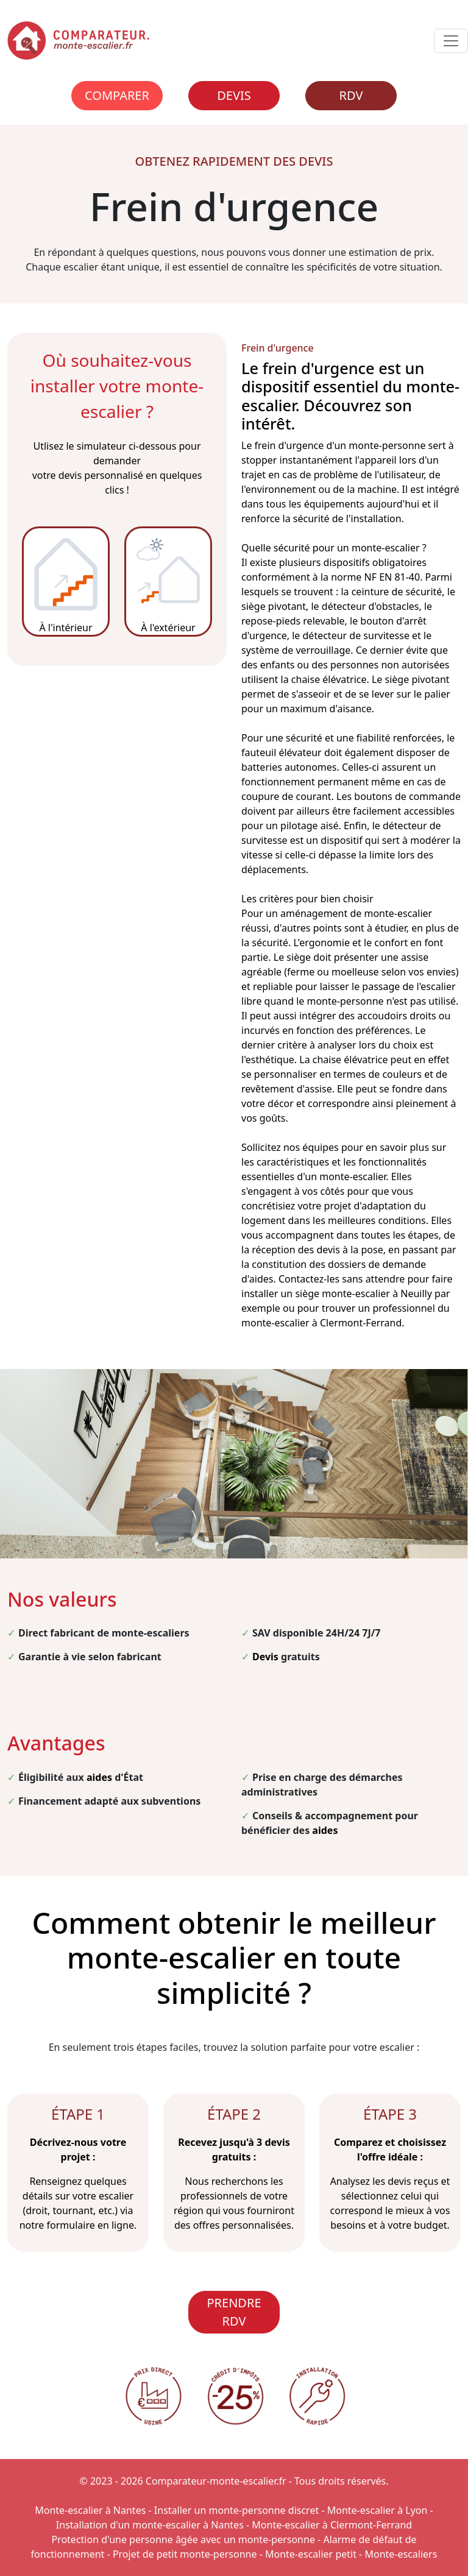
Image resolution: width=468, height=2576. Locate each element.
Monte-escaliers (400, 2554)
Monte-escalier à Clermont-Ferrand (332, 2525)
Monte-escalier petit (310, 2554)
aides (99, 1777)
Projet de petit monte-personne (185, 2554)
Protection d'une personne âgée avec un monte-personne (182, 2539)
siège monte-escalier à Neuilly (363, 1293)
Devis (233, 95)
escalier (437, 986)
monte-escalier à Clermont (302, 1322)
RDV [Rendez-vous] (351, 95)
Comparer (117, 95)
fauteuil (258, 752)
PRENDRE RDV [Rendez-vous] (234, 2312)
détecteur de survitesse (356, 635)
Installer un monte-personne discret (236, 2510)
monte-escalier (386, 547)
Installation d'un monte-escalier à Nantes (150, 2525)
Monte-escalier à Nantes (90, 2510)
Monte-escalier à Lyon (377, 2510)
